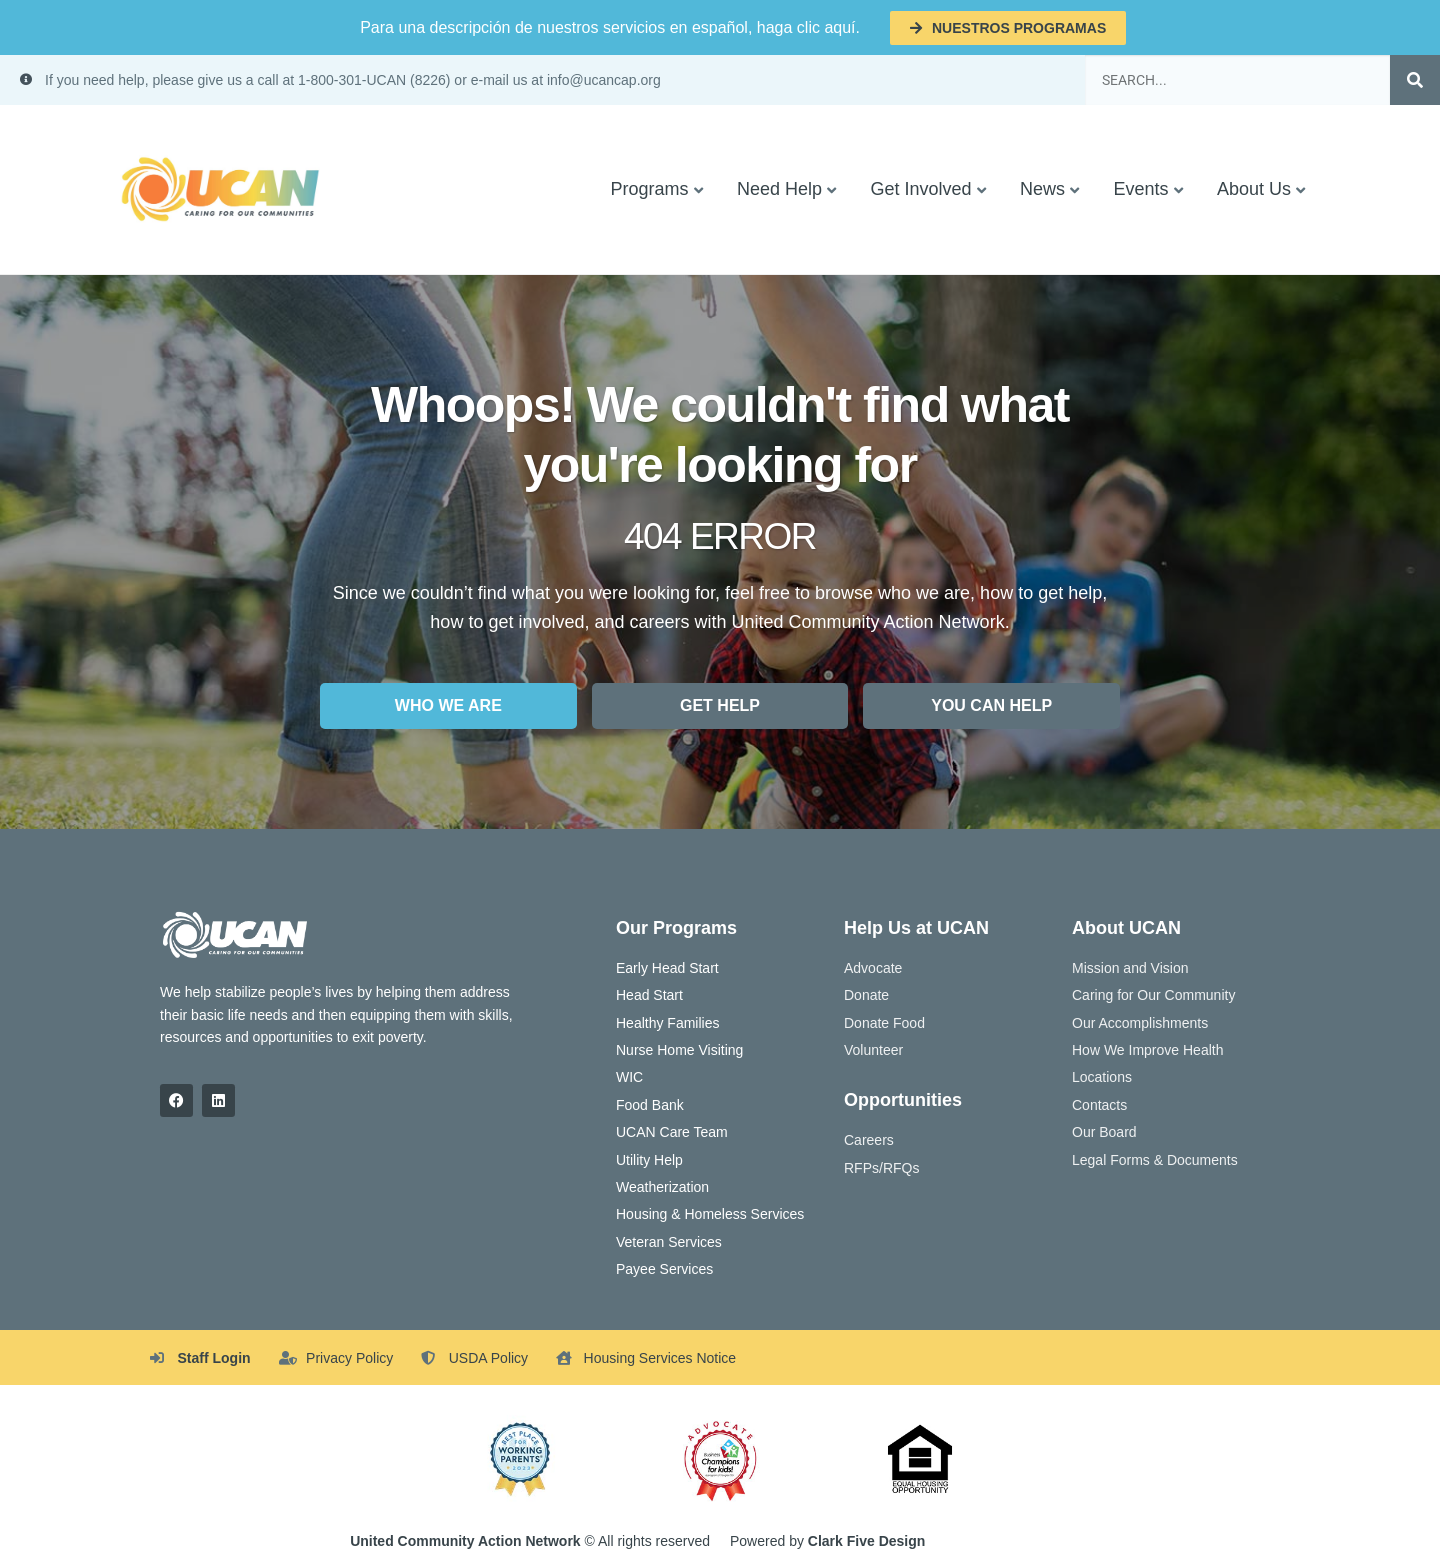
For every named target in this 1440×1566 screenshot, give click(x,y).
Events (1140, 189)
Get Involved (920, 189)
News (1042, 189)
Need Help (779, 189)
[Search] (1415, 80)
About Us (1254, 189)
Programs (649, 189)
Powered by (827, 1541)
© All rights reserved (530, 1541)
